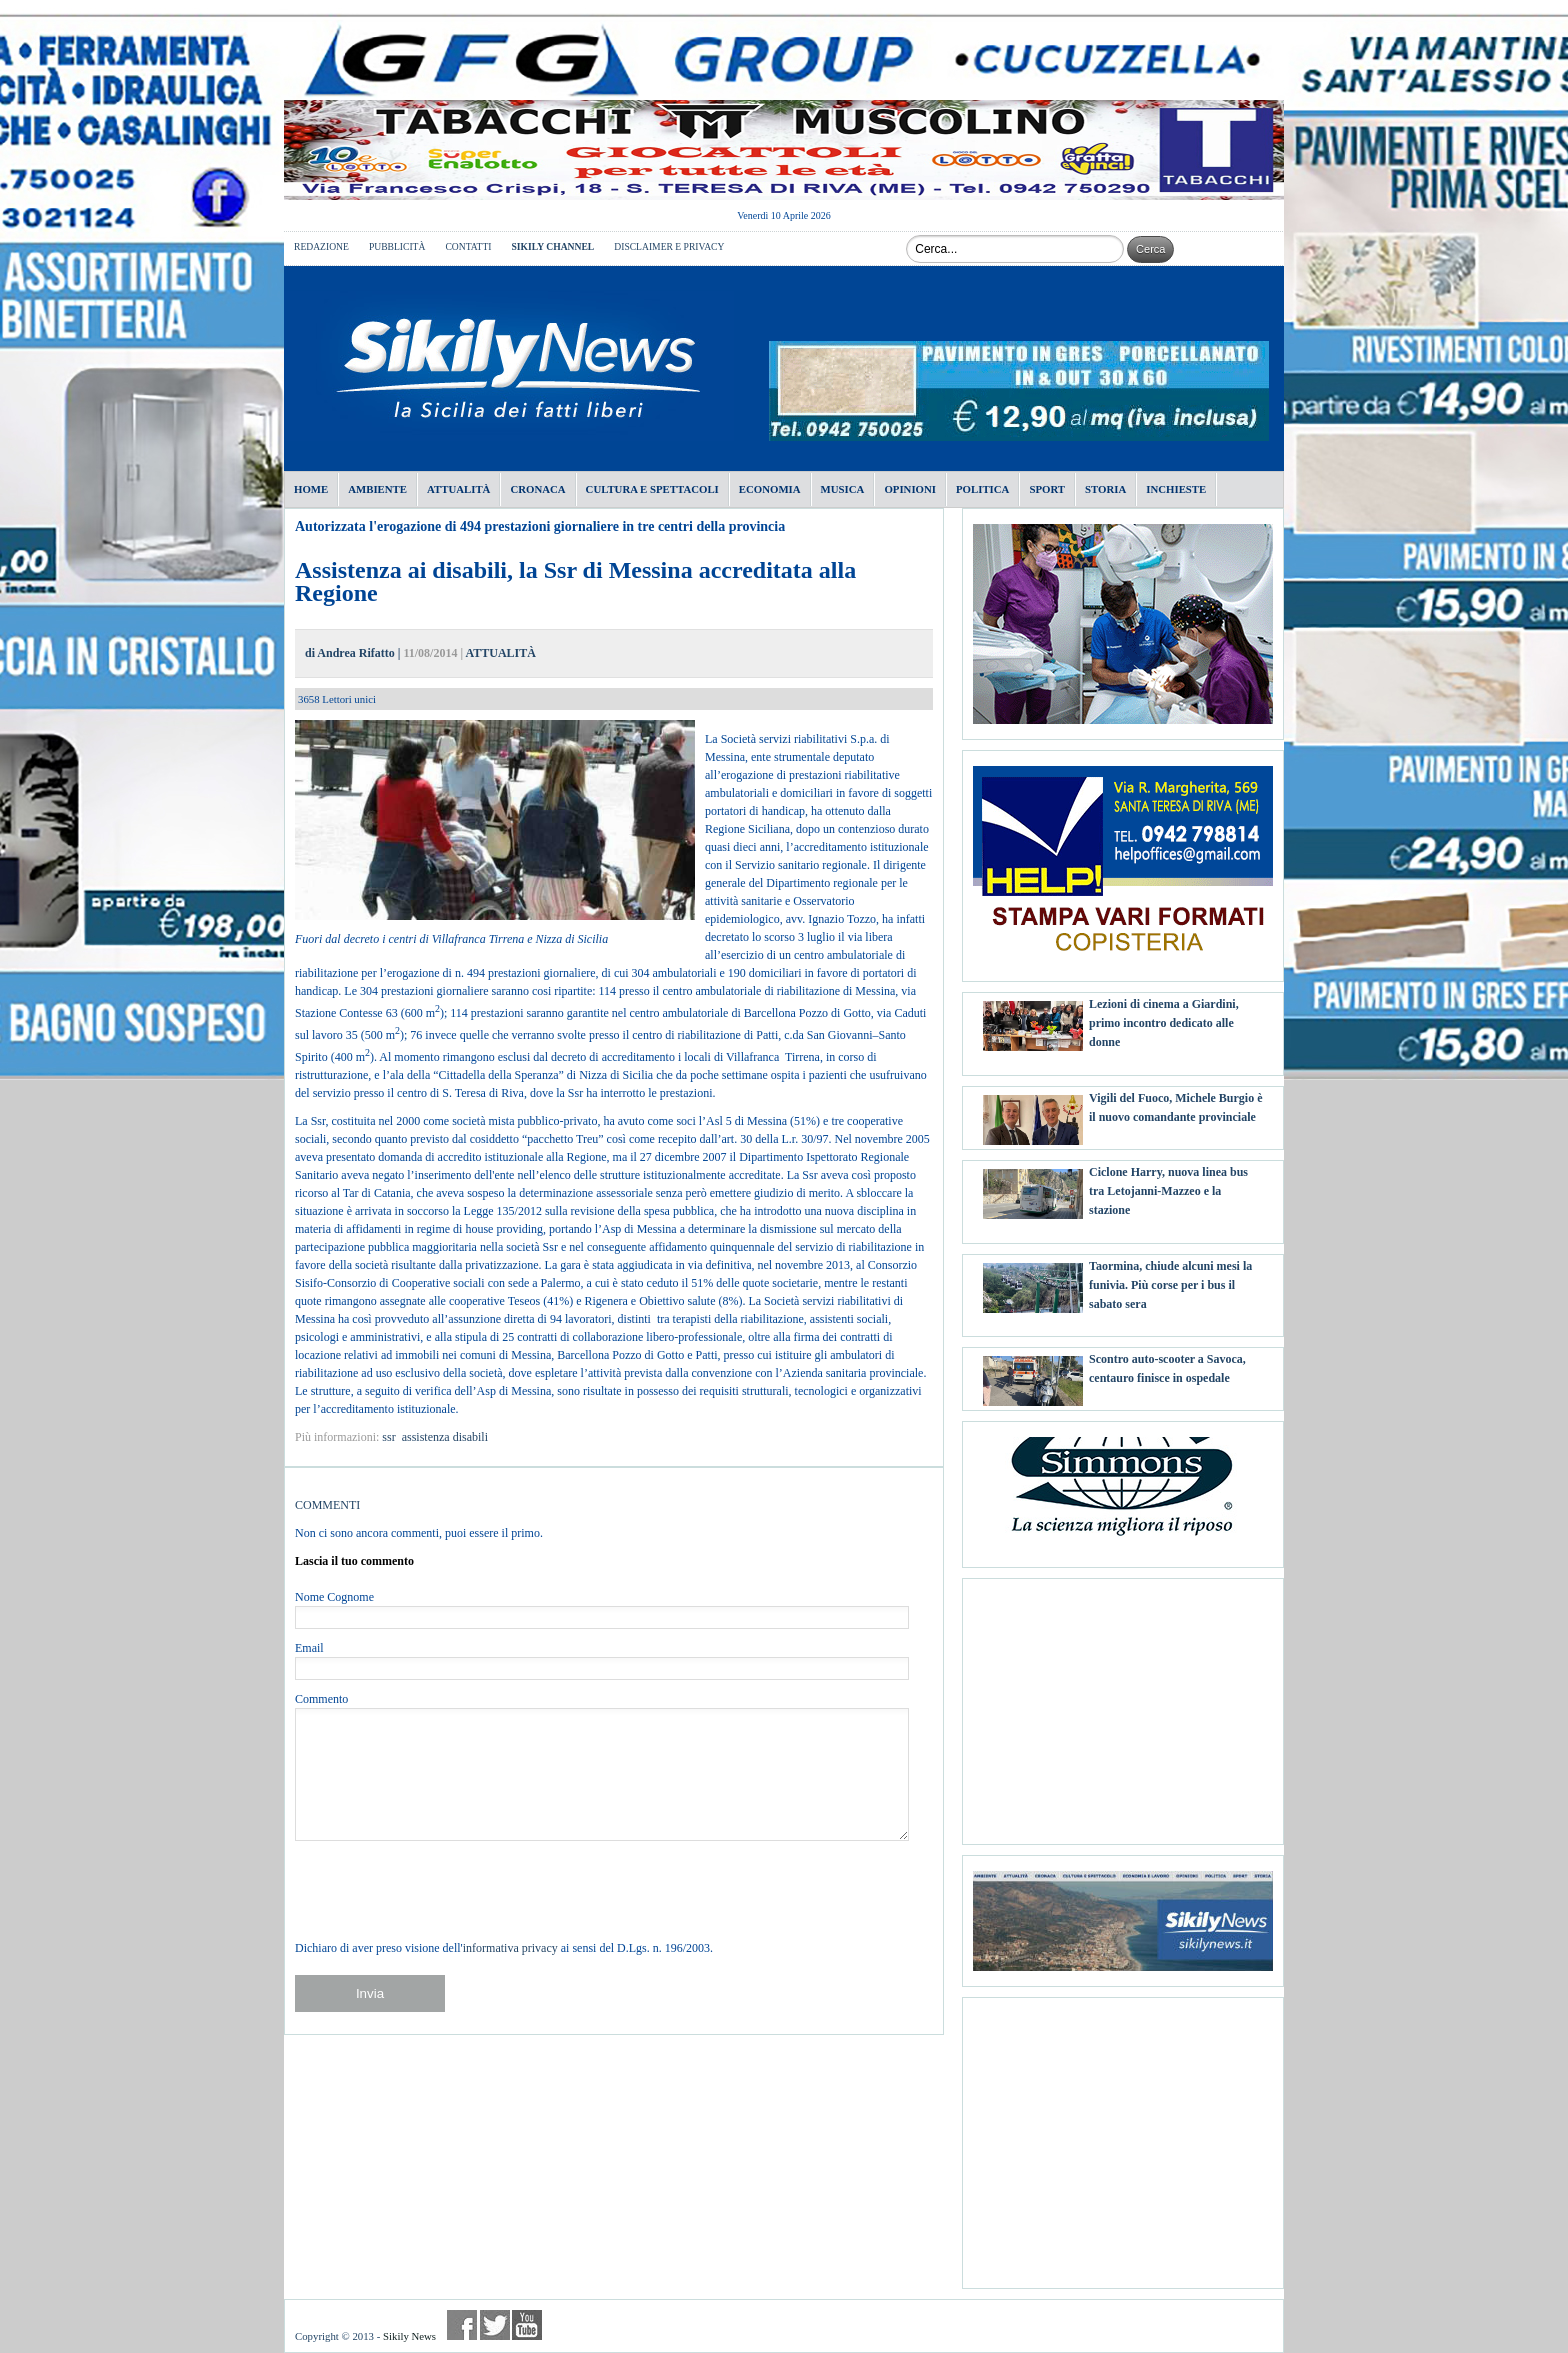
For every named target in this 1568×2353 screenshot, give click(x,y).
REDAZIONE (321, 246)
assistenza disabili (445, 1437)
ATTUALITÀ (500, 653)
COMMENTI (327, 1505)
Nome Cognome (334, 1597)
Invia (370, 1993)
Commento (321, 1699)
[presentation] (447, 1890)
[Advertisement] (1123, 1704)
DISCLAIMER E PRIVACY (669, 246)
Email (309, 1648)
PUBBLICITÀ (397, 246)
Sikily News (409, 2336)
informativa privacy (510, 1948)
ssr (388, 1437)
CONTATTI (468, 246)
